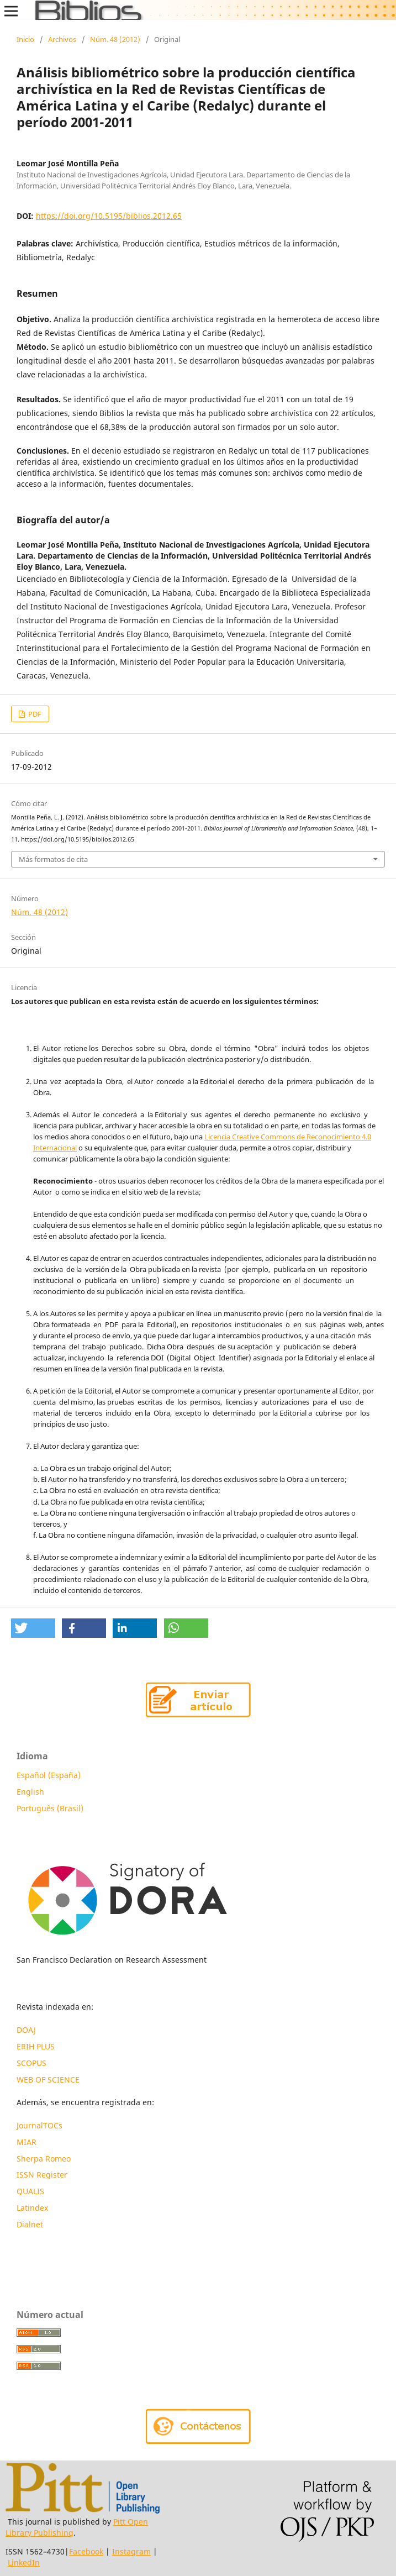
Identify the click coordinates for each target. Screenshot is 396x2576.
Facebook (86, 2551)
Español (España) (49, 1775)
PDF (34, 714)
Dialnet (30, 2224)
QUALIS (30, 2191)
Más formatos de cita (53, 859)
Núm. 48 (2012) (115, 39)
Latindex (33, 2207)
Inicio (25, 39)
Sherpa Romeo (44, 2158)
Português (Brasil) (50, 1808)
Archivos (62, 39)
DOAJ (26, 2030)
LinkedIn (24, 2562)
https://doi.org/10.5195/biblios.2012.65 (109, 216)
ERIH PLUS (36, 2046)
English (30, 1791)
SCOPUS (31, 2063)
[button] (33, 1628)
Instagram (131, 2551)
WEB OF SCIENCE (48, 2079)
